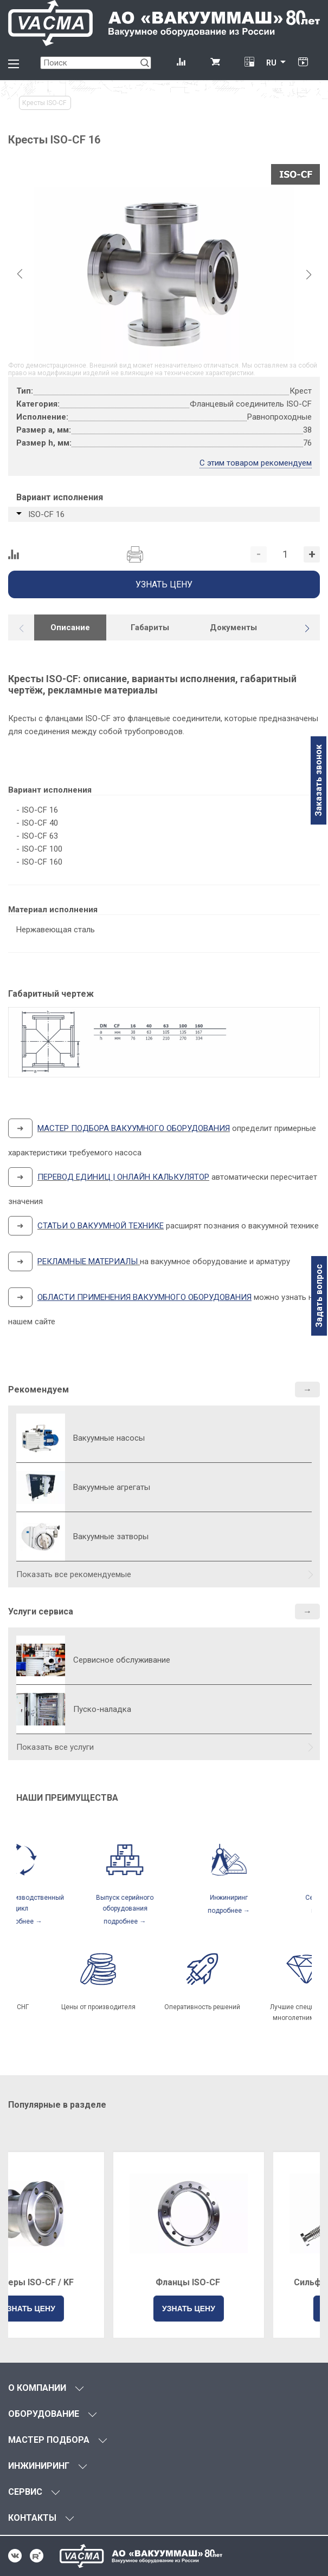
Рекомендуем (38, 1389)
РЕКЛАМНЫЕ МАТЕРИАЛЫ (87, 1261)
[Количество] (285, 554)
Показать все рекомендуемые (73, 1574)
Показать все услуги (55, 1747)
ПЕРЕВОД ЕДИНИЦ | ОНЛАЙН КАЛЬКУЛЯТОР (123, 1177)
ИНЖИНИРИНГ (38, 2466)
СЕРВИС (25, 2492)
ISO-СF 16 (46, 514)
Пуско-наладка (102, 1709)
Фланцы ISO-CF (244, 2282)
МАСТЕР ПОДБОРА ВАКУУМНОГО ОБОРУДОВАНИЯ (133, 1128)
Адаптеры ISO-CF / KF (84, 2282)
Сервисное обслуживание (121, 1660)
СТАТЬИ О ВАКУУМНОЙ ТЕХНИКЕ (100, 1226)
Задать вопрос (319, 1296)
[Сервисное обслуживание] (40, 1660)
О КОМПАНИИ (37, 2388)
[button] (307, 629)
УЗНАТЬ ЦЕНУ (84, 2308)
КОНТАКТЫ (32, 2518)
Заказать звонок (318, 780)
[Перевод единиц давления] (249, 63)
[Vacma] (164, 23)
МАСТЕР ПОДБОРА (48, 2440)
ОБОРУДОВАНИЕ (43, 2414)
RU (271, 62)
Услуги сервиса (40, 1611)
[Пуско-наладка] (40, 1709)
